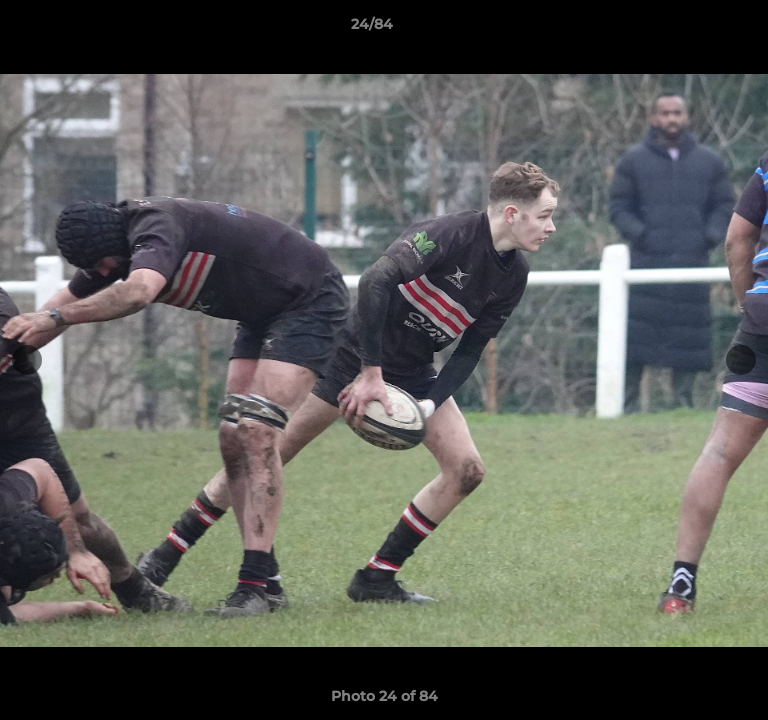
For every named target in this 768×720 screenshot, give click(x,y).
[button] (696, 29)
